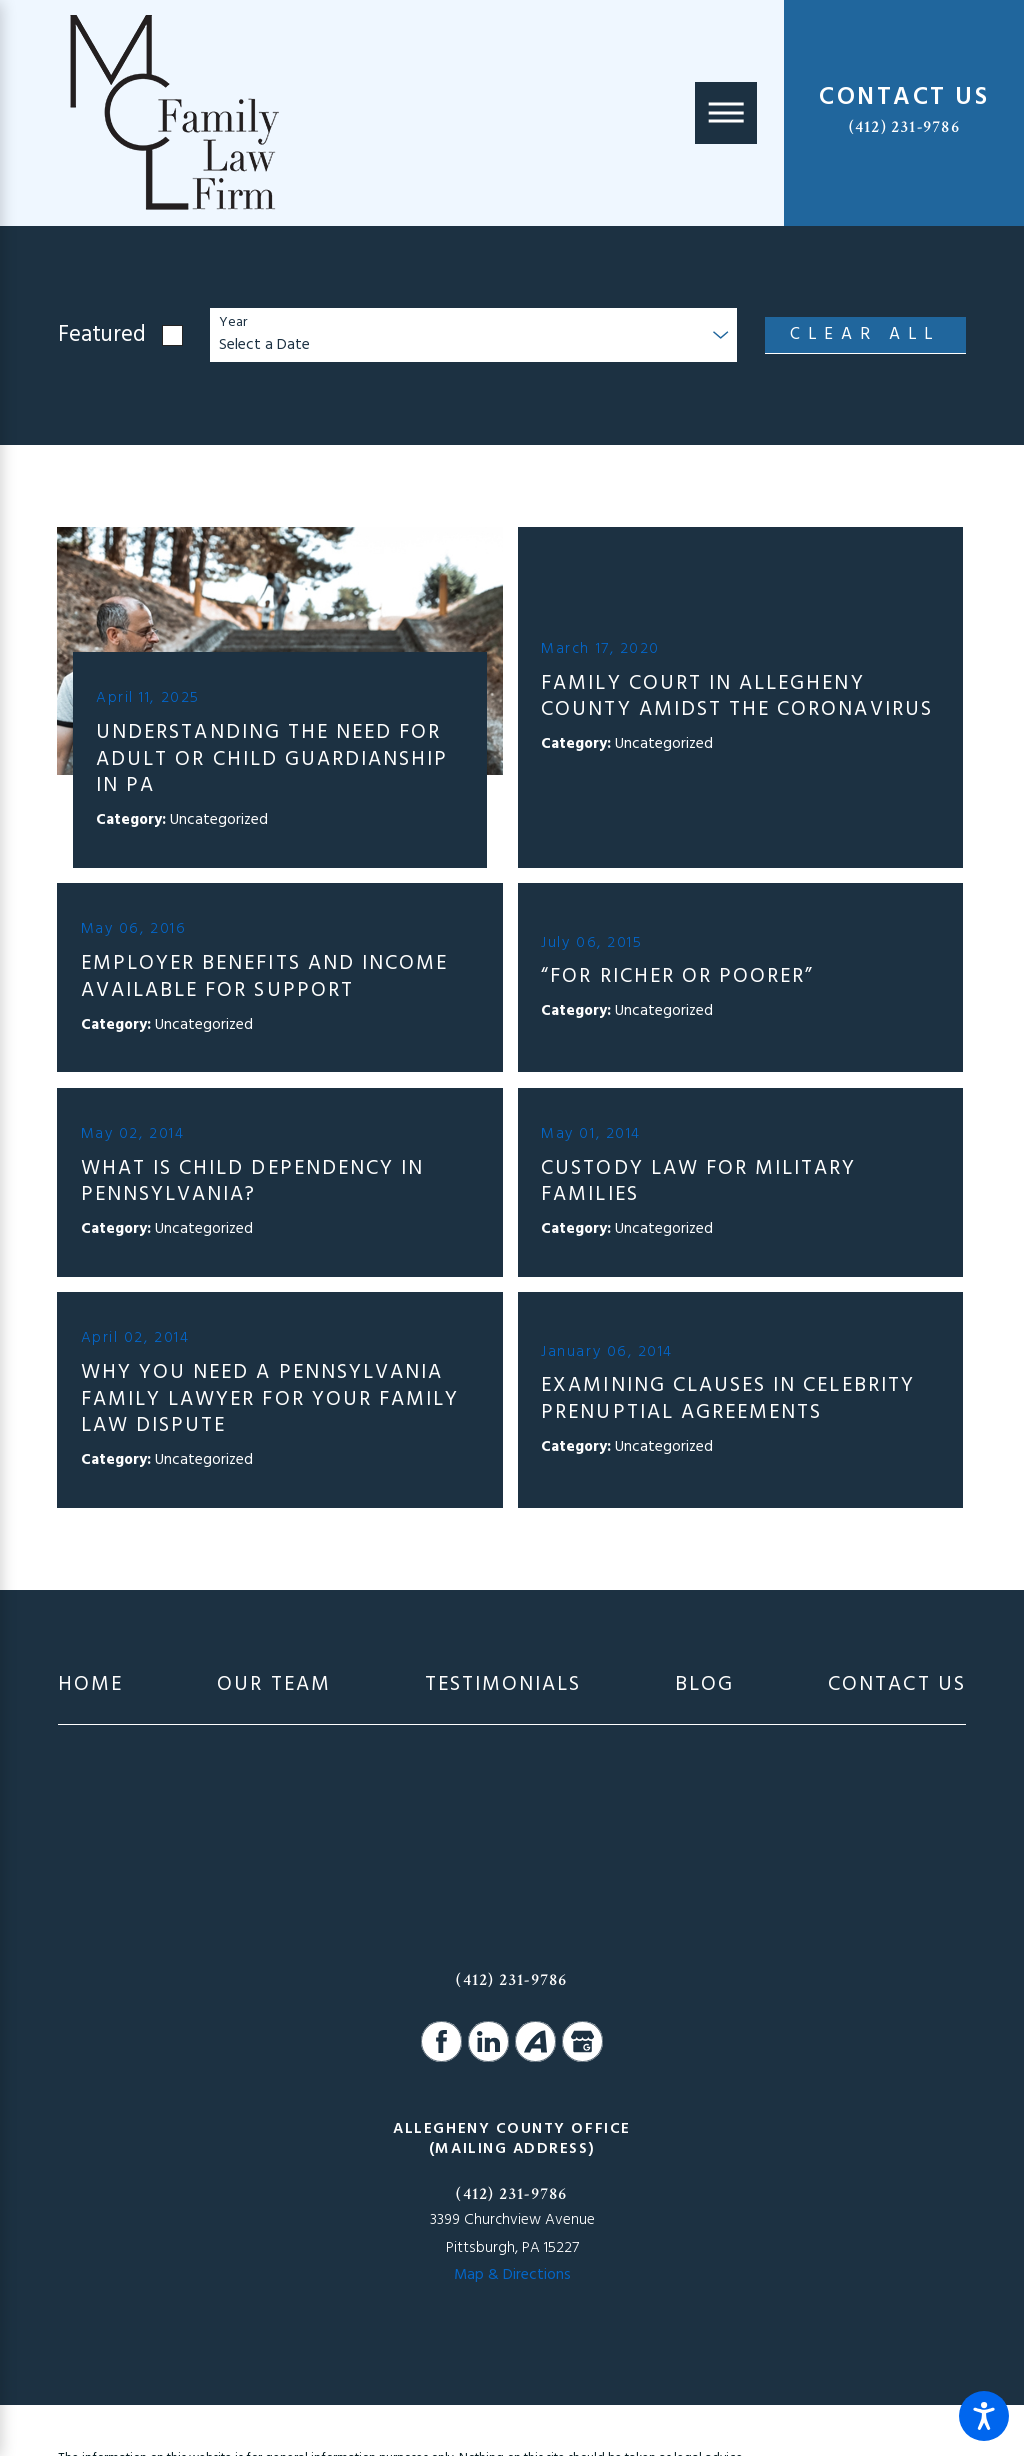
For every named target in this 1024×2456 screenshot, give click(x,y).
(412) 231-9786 (904, 126)
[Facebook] (441, 2041)
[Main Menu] (726, 113)
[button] (984, 2416)
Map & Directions (512, 2275)
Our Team (273, 1685)
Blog (704, 1685)
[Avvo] (535, 2041)
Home (90, 1685)
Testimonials (503, 1685)
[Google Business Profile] (582, 2041)
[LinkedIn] (488, 2041)
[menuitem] (90, 1685)
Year (233, 323)
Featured (102, 335)
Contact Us (897, 1685)
